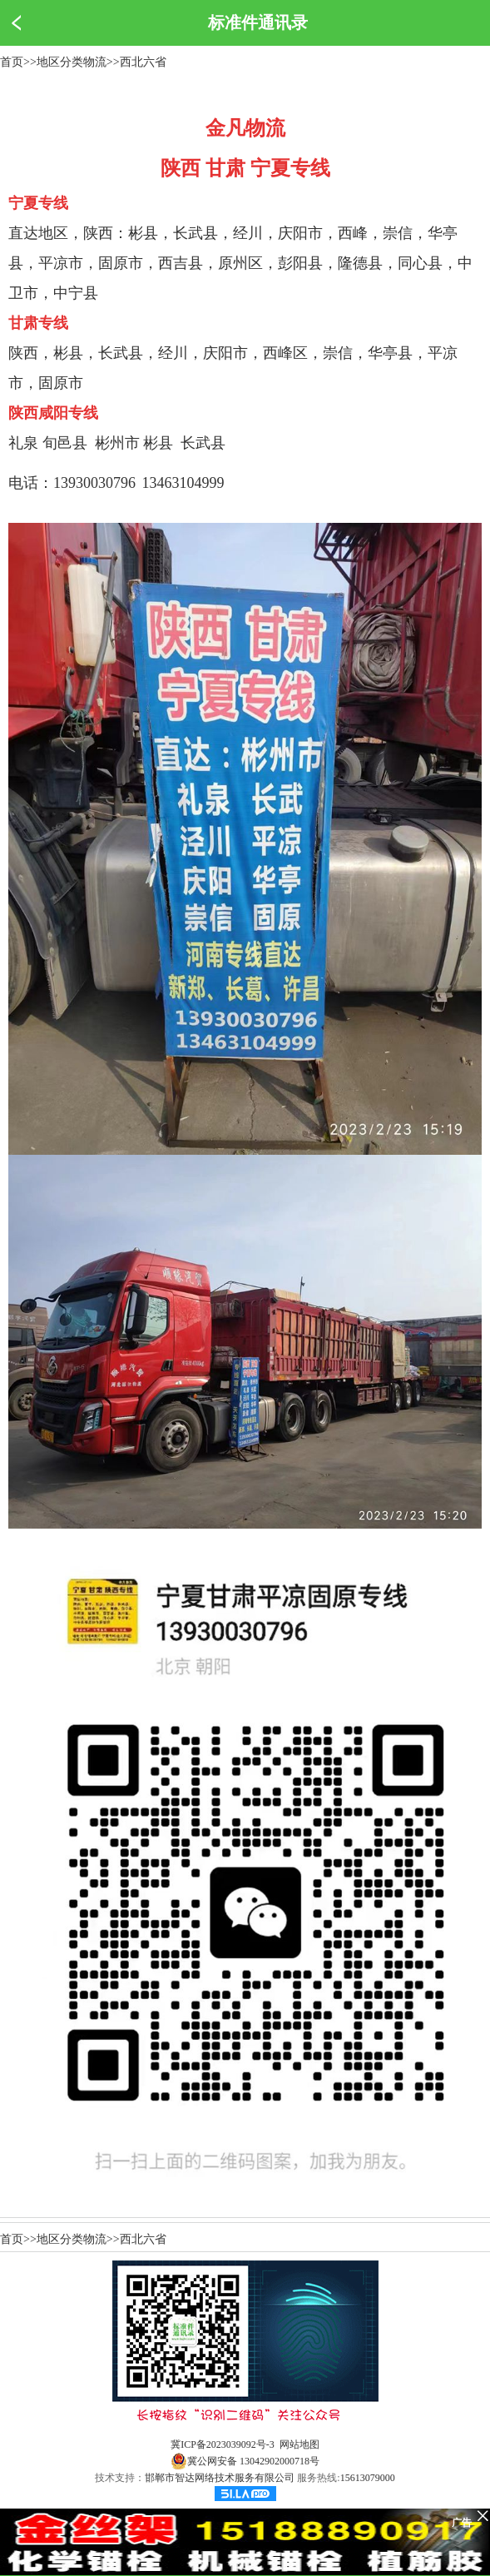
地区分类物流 (71, 62)
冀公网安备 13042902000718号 (245, 2461)
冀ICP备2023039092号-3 (223, 2444)
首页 (11, 62)
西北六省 (143, 62)
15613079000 (367, 2478)
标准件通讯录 (258, 22)
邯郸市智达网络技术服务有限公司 (219, 2478)
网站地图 (299, 2444)
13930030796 (94, 483)
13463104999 (183, 483)
